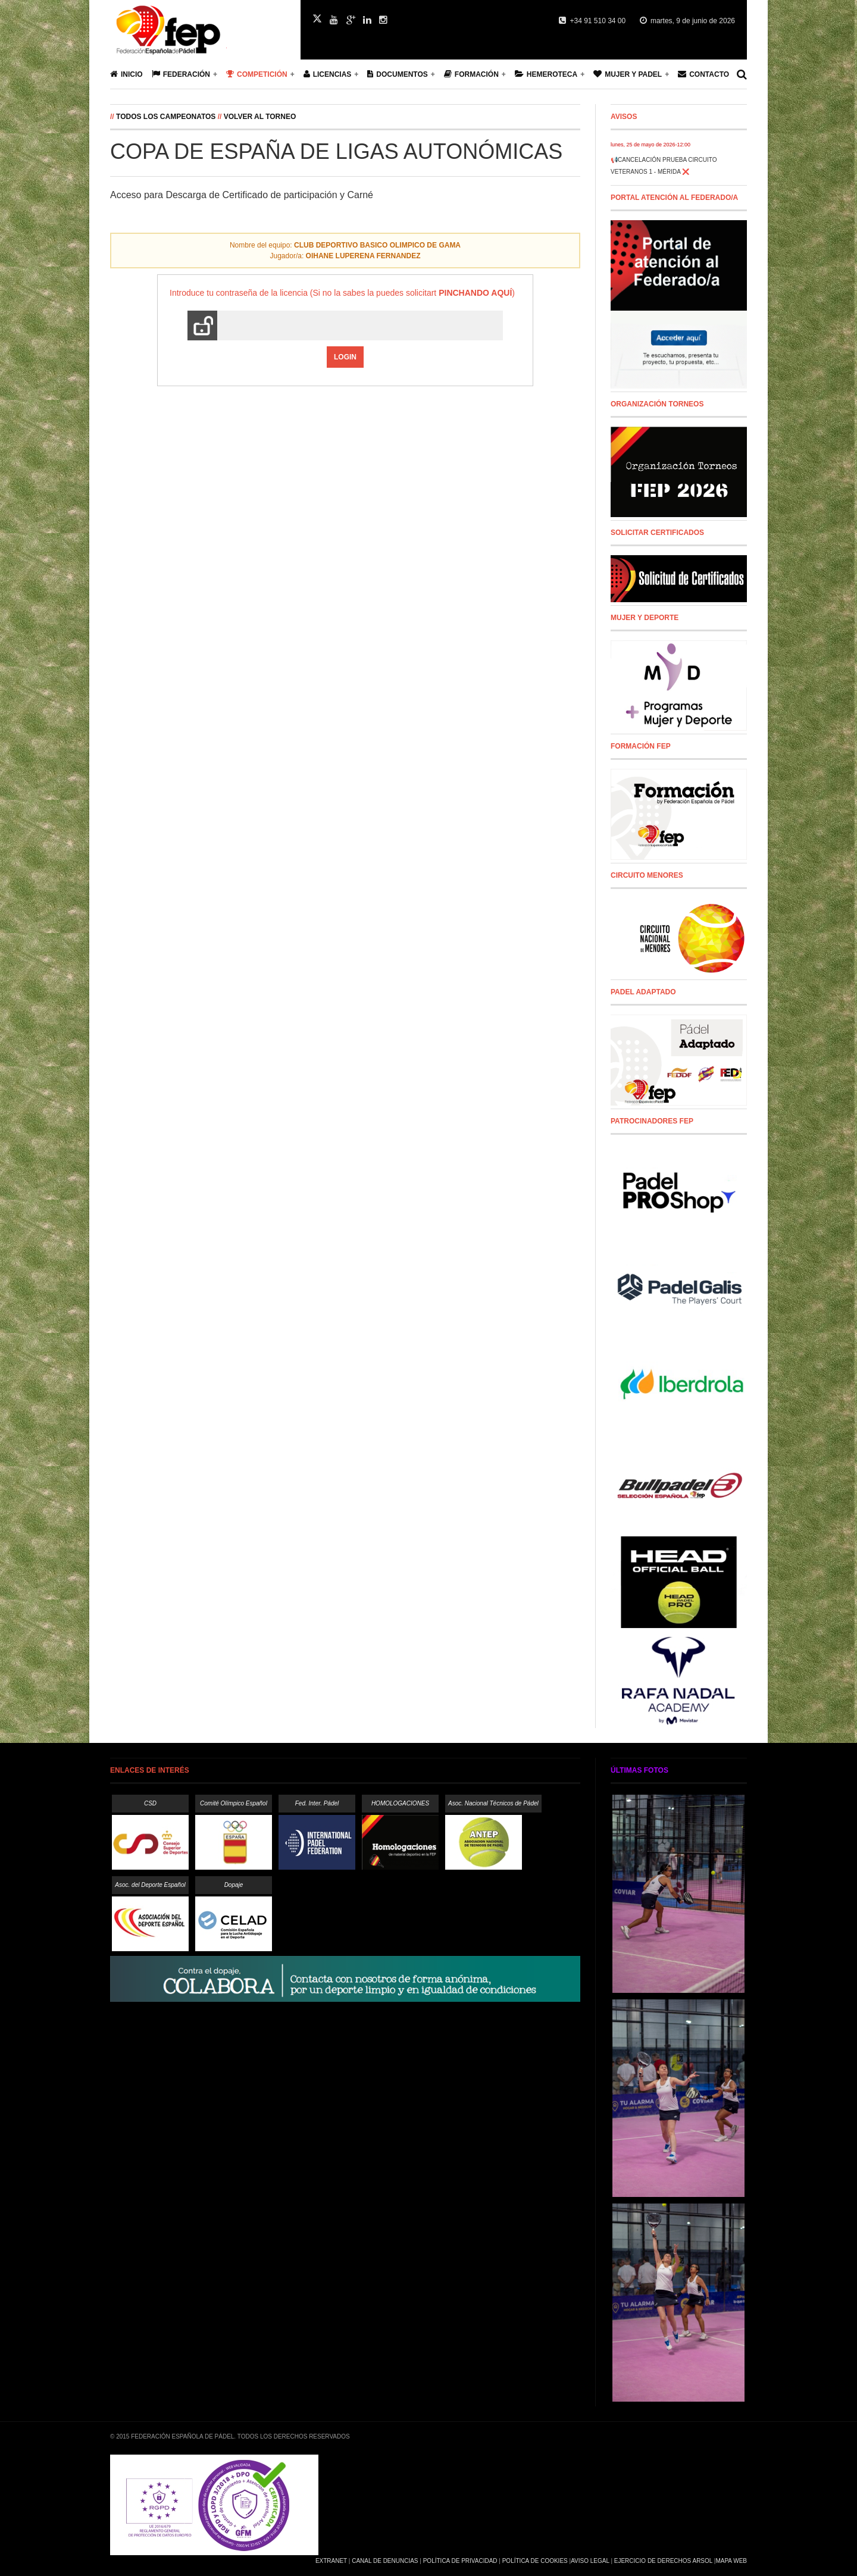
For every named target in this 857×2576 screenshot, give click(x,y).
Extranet (331, 2561)
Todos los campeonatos (165, 116)
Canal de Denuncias (385, 2561)
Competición (256, 74)
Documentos (397, 74)
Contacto (703, 74)
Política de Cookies (535, 2561)
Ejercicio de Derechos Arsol (663, 2561)
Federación (181, 74)
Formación (471, 74)
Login (345, 357)
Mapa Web (731, 2561)
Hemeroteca (546, 74)
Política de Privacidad (460, 2561)
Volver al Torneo (260, 116)
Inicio (126, 74)
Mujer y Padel (627, 74)
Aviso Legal (590, 2561)
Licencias (328, 74)
